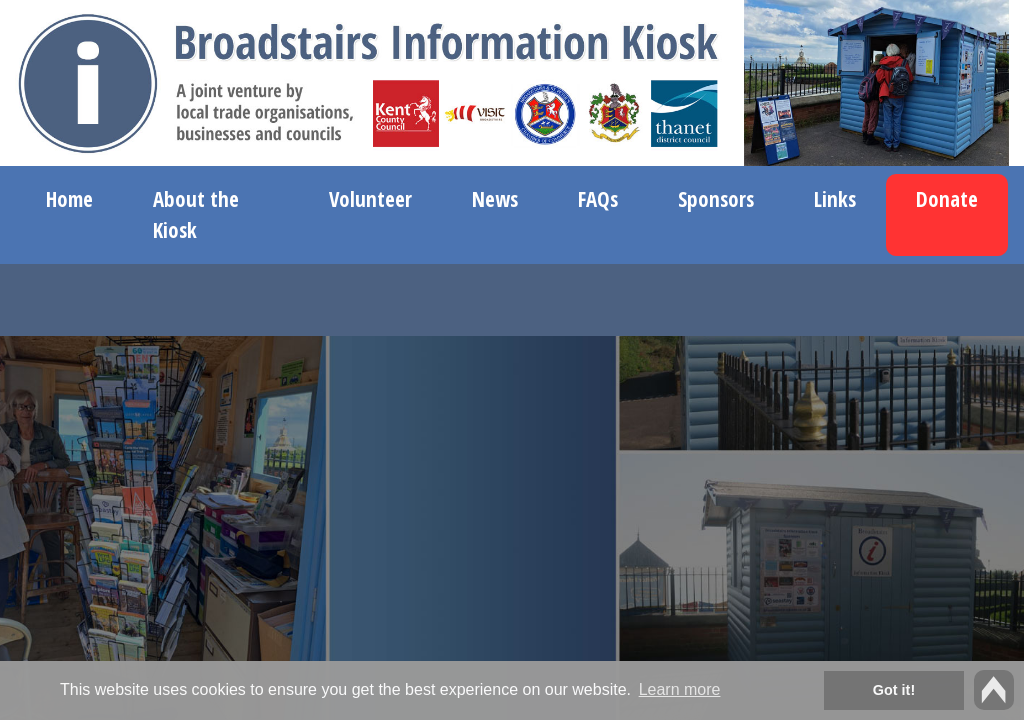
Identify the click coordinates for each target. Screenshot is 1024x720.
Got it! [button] (894, 690)
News (495, 199)
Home (69, 199)
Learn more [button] (680, 689)
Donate (947, 199)
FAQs (598, 199)
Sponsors (716, 199)
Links (835, 199)
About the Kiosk (196, 214)
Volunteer (370, 199)
